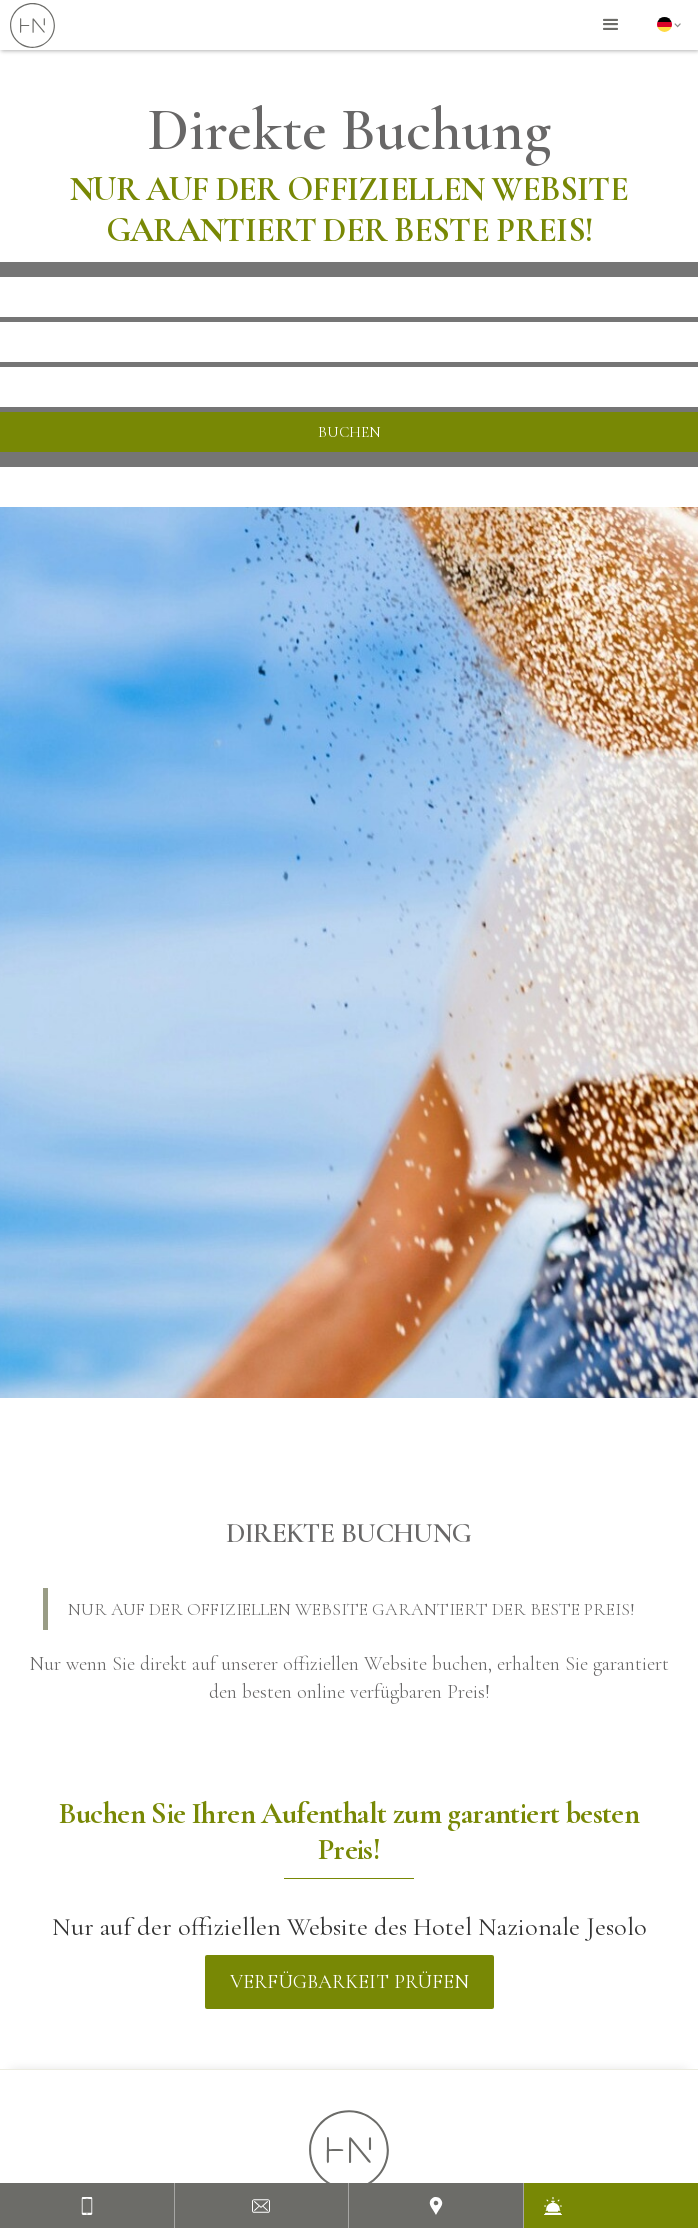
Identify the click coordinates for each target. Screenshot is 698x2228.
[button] (611, 25)
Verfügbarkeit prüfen (349, 1982)
